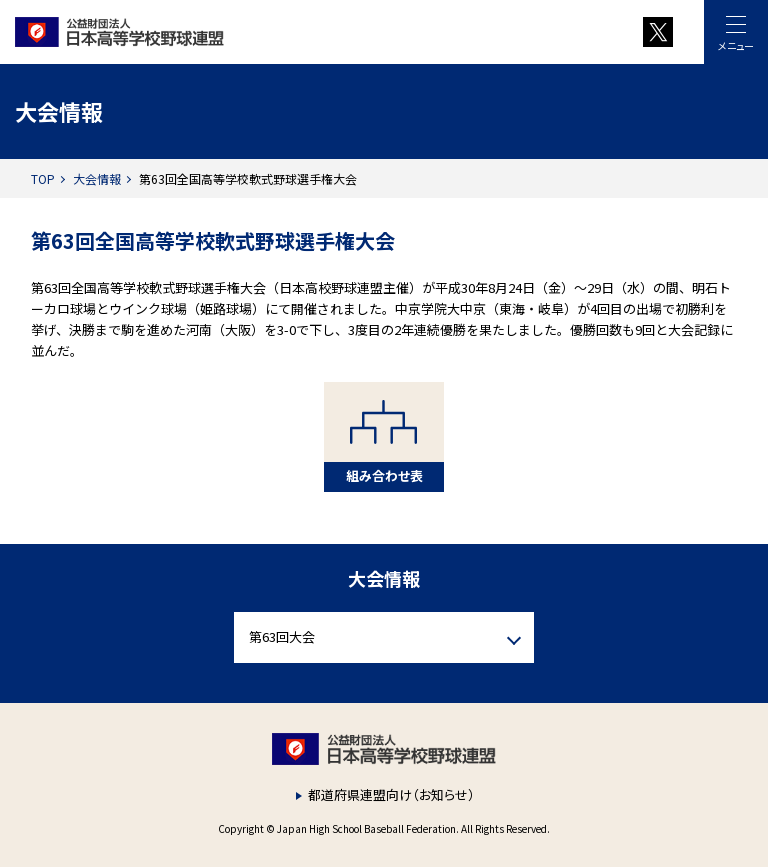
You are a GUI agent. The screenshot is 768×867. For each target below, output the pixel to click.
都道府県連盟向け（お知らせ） (391, 794)
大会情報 (97, 178)
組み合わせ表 (384, 475)
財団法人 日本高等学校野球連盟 (245, 32)
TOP (43, 178)
